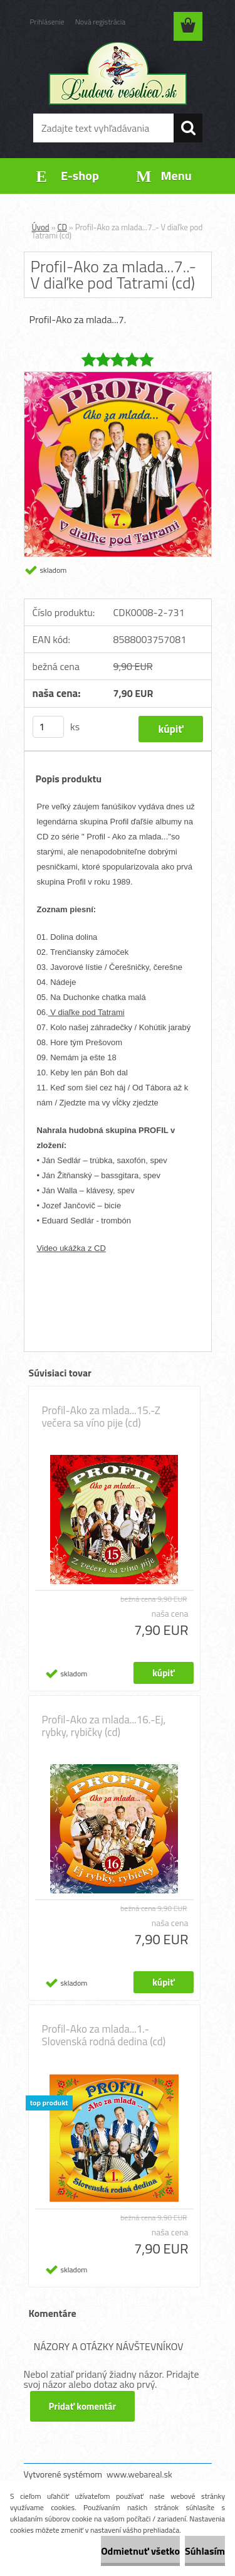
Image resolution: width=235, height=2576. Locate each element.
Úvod (41, 227)
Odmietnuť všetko (140, 2550)
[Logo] (117, 73)
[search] (188, 128)
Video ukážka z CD (71, 1248)
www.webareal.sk (139, 2474)
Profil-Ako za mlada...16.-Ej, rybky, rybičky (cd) (104, 1725)
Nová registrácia (100, 22)
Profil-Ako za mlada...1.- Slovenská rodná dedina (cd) (104, 2035)
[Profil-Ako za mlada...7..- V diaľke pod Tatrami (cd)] (117, 377)
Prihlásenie (47, 22)
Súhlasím (205, 2550)
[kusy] (48, 727)
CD (62, 227)
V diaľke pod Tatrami (86, 1012)
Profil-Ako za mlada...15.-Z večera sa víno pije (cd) (101, 1416)
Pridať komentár (83, 2406)
